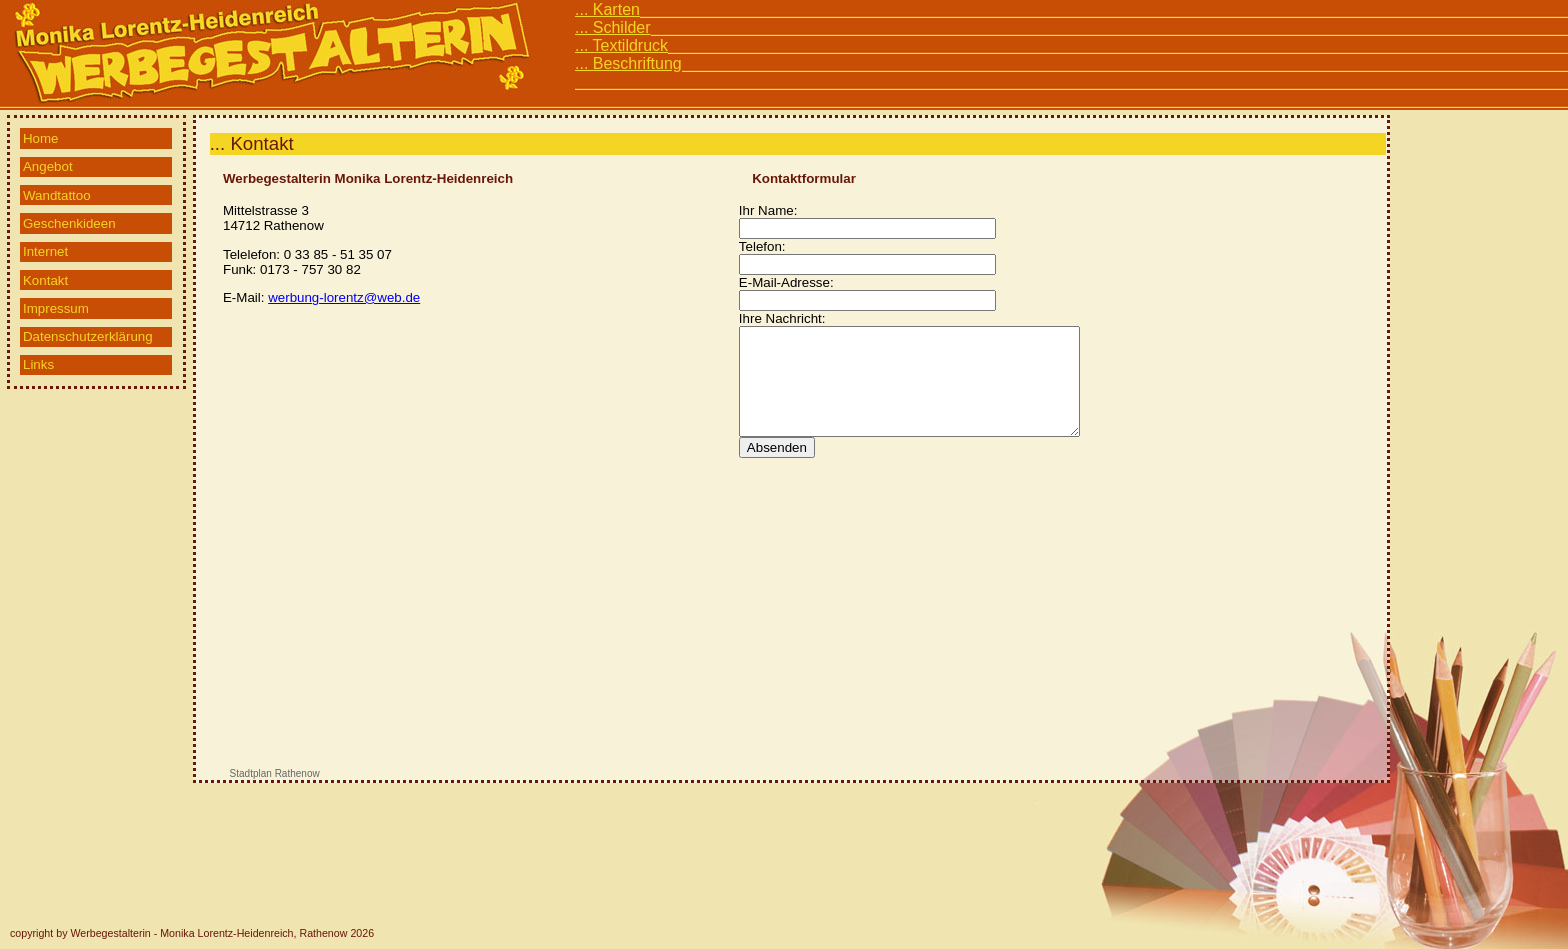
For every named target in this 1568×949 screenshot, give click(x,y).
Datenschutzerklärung (88, 336)
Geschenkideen (69, 223)
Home (41, 138)
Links (38, 364)
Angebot (48, 166)
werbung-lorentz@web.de (344, 297)
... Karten (607, 9)
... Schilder (613, 27)
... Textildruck (621, 45)
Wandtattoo (57, 195)
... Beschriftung (628, 63)
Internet (45, 251)
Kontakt (45, 280)
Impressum (56, 308)
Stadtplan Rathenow (275, 773)
